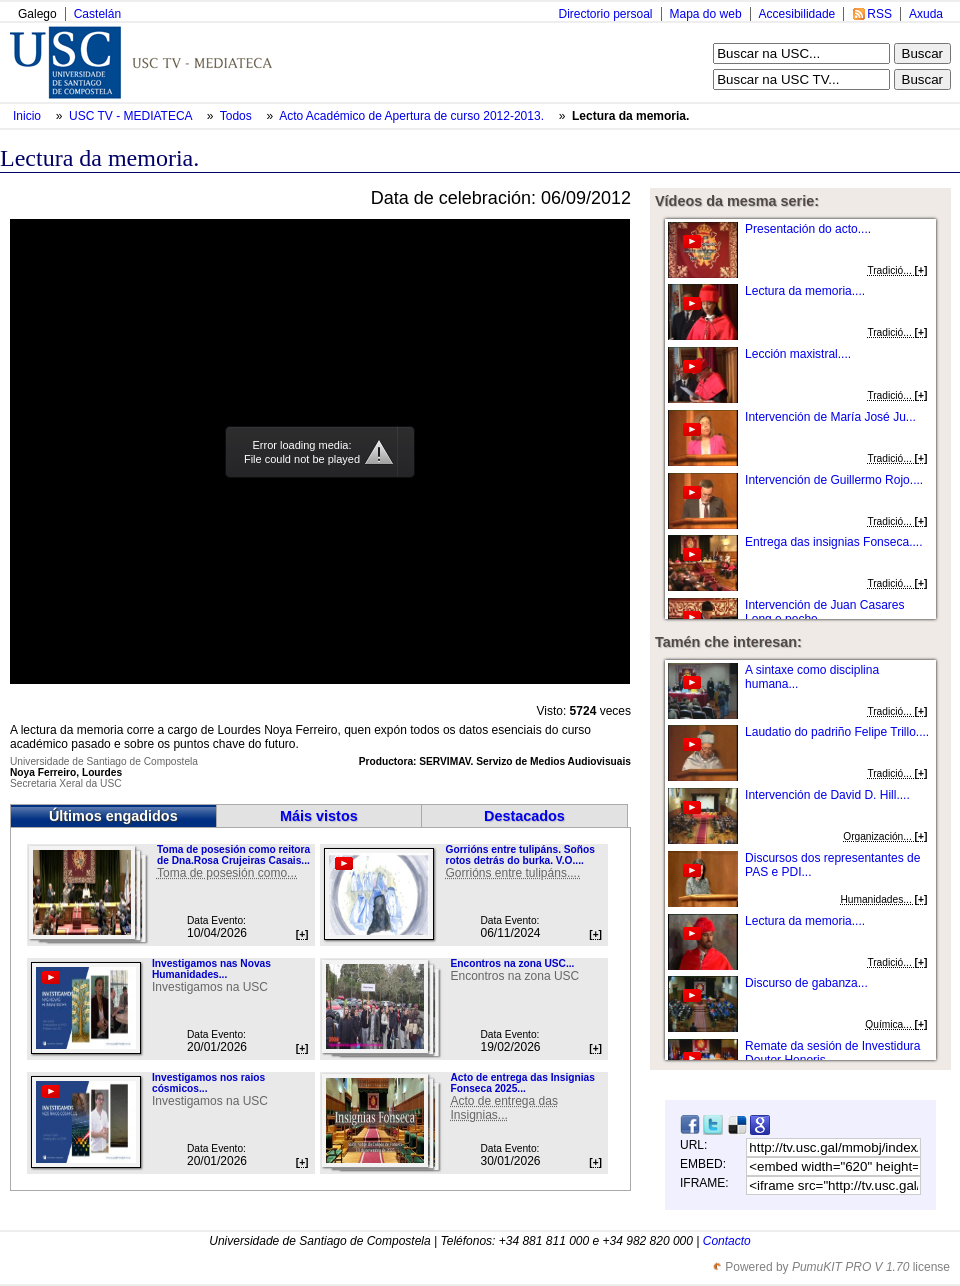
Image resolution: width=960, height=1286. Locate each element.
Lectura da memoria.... (805, 291)
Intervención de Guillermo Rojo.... (834, 480)
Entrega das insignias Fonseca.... (833, 542)
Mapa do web (706, 14)
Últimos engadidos (113, 816)
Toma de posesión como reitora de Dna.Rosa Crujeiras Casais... (233, 855)
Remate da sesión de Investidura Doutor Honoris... (832, 1053)
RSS (879, 14)
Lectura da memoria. (630, 116)
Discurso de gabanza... (806, 983)
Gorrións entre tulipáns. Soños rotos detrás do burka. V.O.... (519, 855)
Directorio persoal (605, 14)
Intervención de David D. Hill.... (827, 795)
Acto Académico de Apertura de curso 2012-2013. (413, 116)
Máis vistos (319, 816)
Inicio (28, 116)
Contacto (727, 1241)
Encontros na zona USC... (512, 963)
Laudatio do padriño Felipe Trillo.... (837, 732)
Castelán (97, 14)
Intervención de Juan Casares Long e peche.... (824, 612)
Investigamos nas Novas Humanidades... (211, 969)
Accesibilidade (797, 14)
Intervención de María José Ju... (830, 417)
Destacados (524, 816)
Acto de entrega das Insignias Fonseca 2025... (522, 1083)
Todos (237, 116)
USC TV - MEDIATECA (132, 116)
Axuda (926, 14)
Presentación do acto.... (808, 229)
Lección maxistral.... (798, 354)
